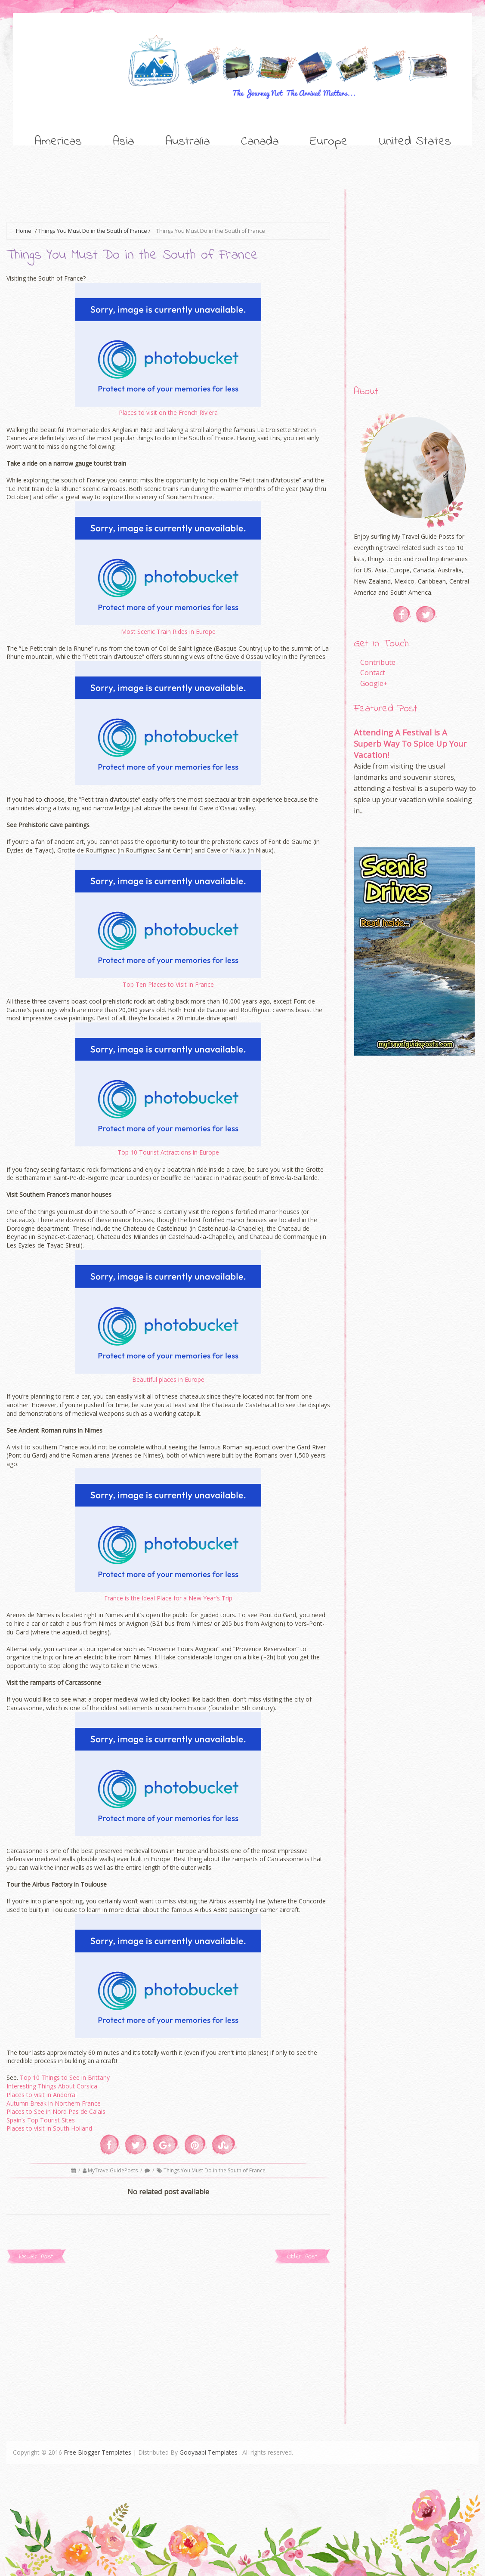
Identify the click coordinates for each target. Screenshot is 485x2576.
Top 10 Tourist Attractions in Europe (168, 1152)
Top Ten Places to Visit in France (168, 984)
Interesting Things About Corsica (51, 2086)
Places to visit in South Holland (49, 2128)
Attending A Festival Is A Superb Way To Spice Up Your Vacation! (410, 743)
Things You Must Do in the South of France (92, 231)
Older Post (302, 2256)
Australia (187, 141)
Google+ (374, 683)
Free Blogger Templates (97, 2452)
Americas (58, 141)
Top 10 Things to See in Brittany (65, 2077)
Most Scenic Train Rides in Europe (168, 631)
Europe (329, 141)
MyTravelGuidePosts (113, 2170)
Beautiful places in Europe (168, 1379)
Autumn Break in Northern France (53, 2103)
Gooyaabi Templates (208, 2452)
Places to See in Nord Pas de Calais (56, 2111)
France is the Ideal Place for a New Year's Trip (168, 1598)
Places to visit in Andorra (40, 2095)
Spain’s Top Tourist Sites (40, 2120)
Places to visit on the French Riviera (168, 412)
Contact (372, 672)
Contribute (377, 662)
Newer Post (36, 2256)
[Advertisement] (163, 200)
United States (415, 141)
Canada (260, 141)
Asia (123, 141)
